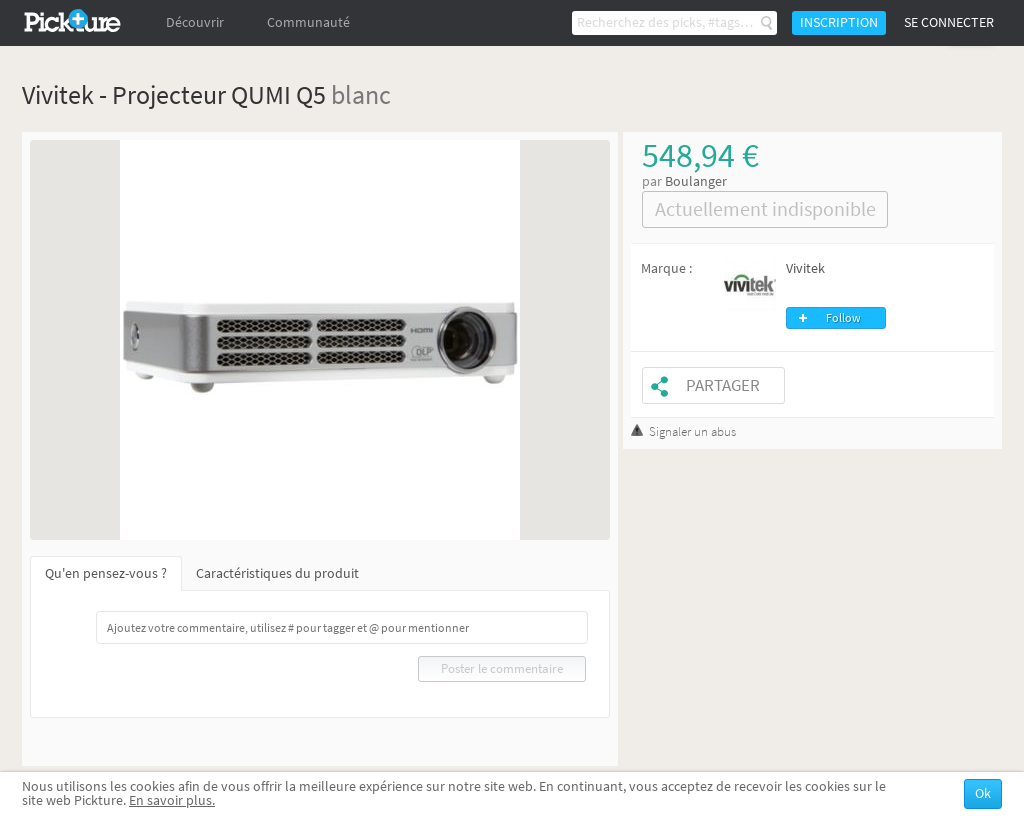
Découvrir (195, 22)
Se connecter (949, 22)
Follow (843, 318)
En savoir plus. (172, 800)
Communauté (308, 22)
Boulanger (696, 181)
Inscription (839, 22)
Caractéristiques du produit (277, 573)
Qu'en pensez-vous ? (106, 573)
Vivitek (805, 268)
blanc (361, 94)
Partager (723, 385)
